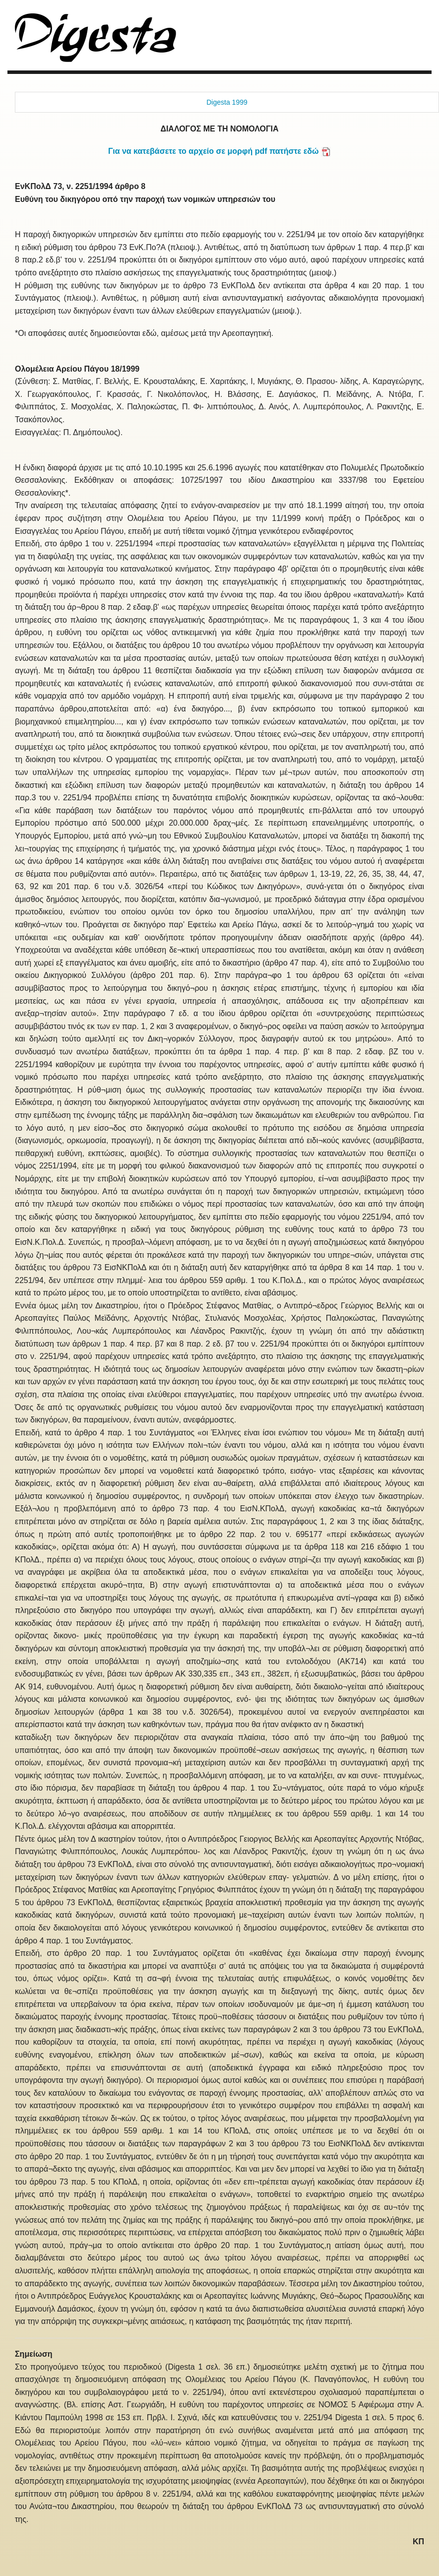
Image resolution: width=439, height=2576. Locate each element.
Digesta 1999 (227, 102)
